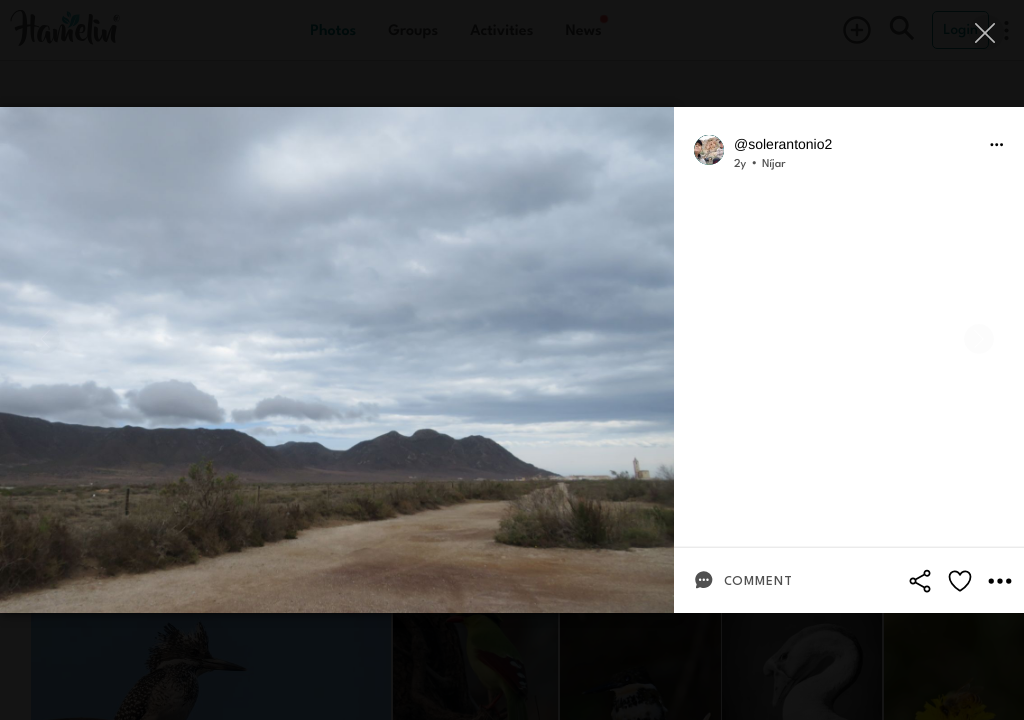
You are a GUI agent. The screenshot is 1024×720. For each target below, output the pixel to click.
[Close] (986, 32)
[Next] (979, 339)
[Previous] (45, 339)
